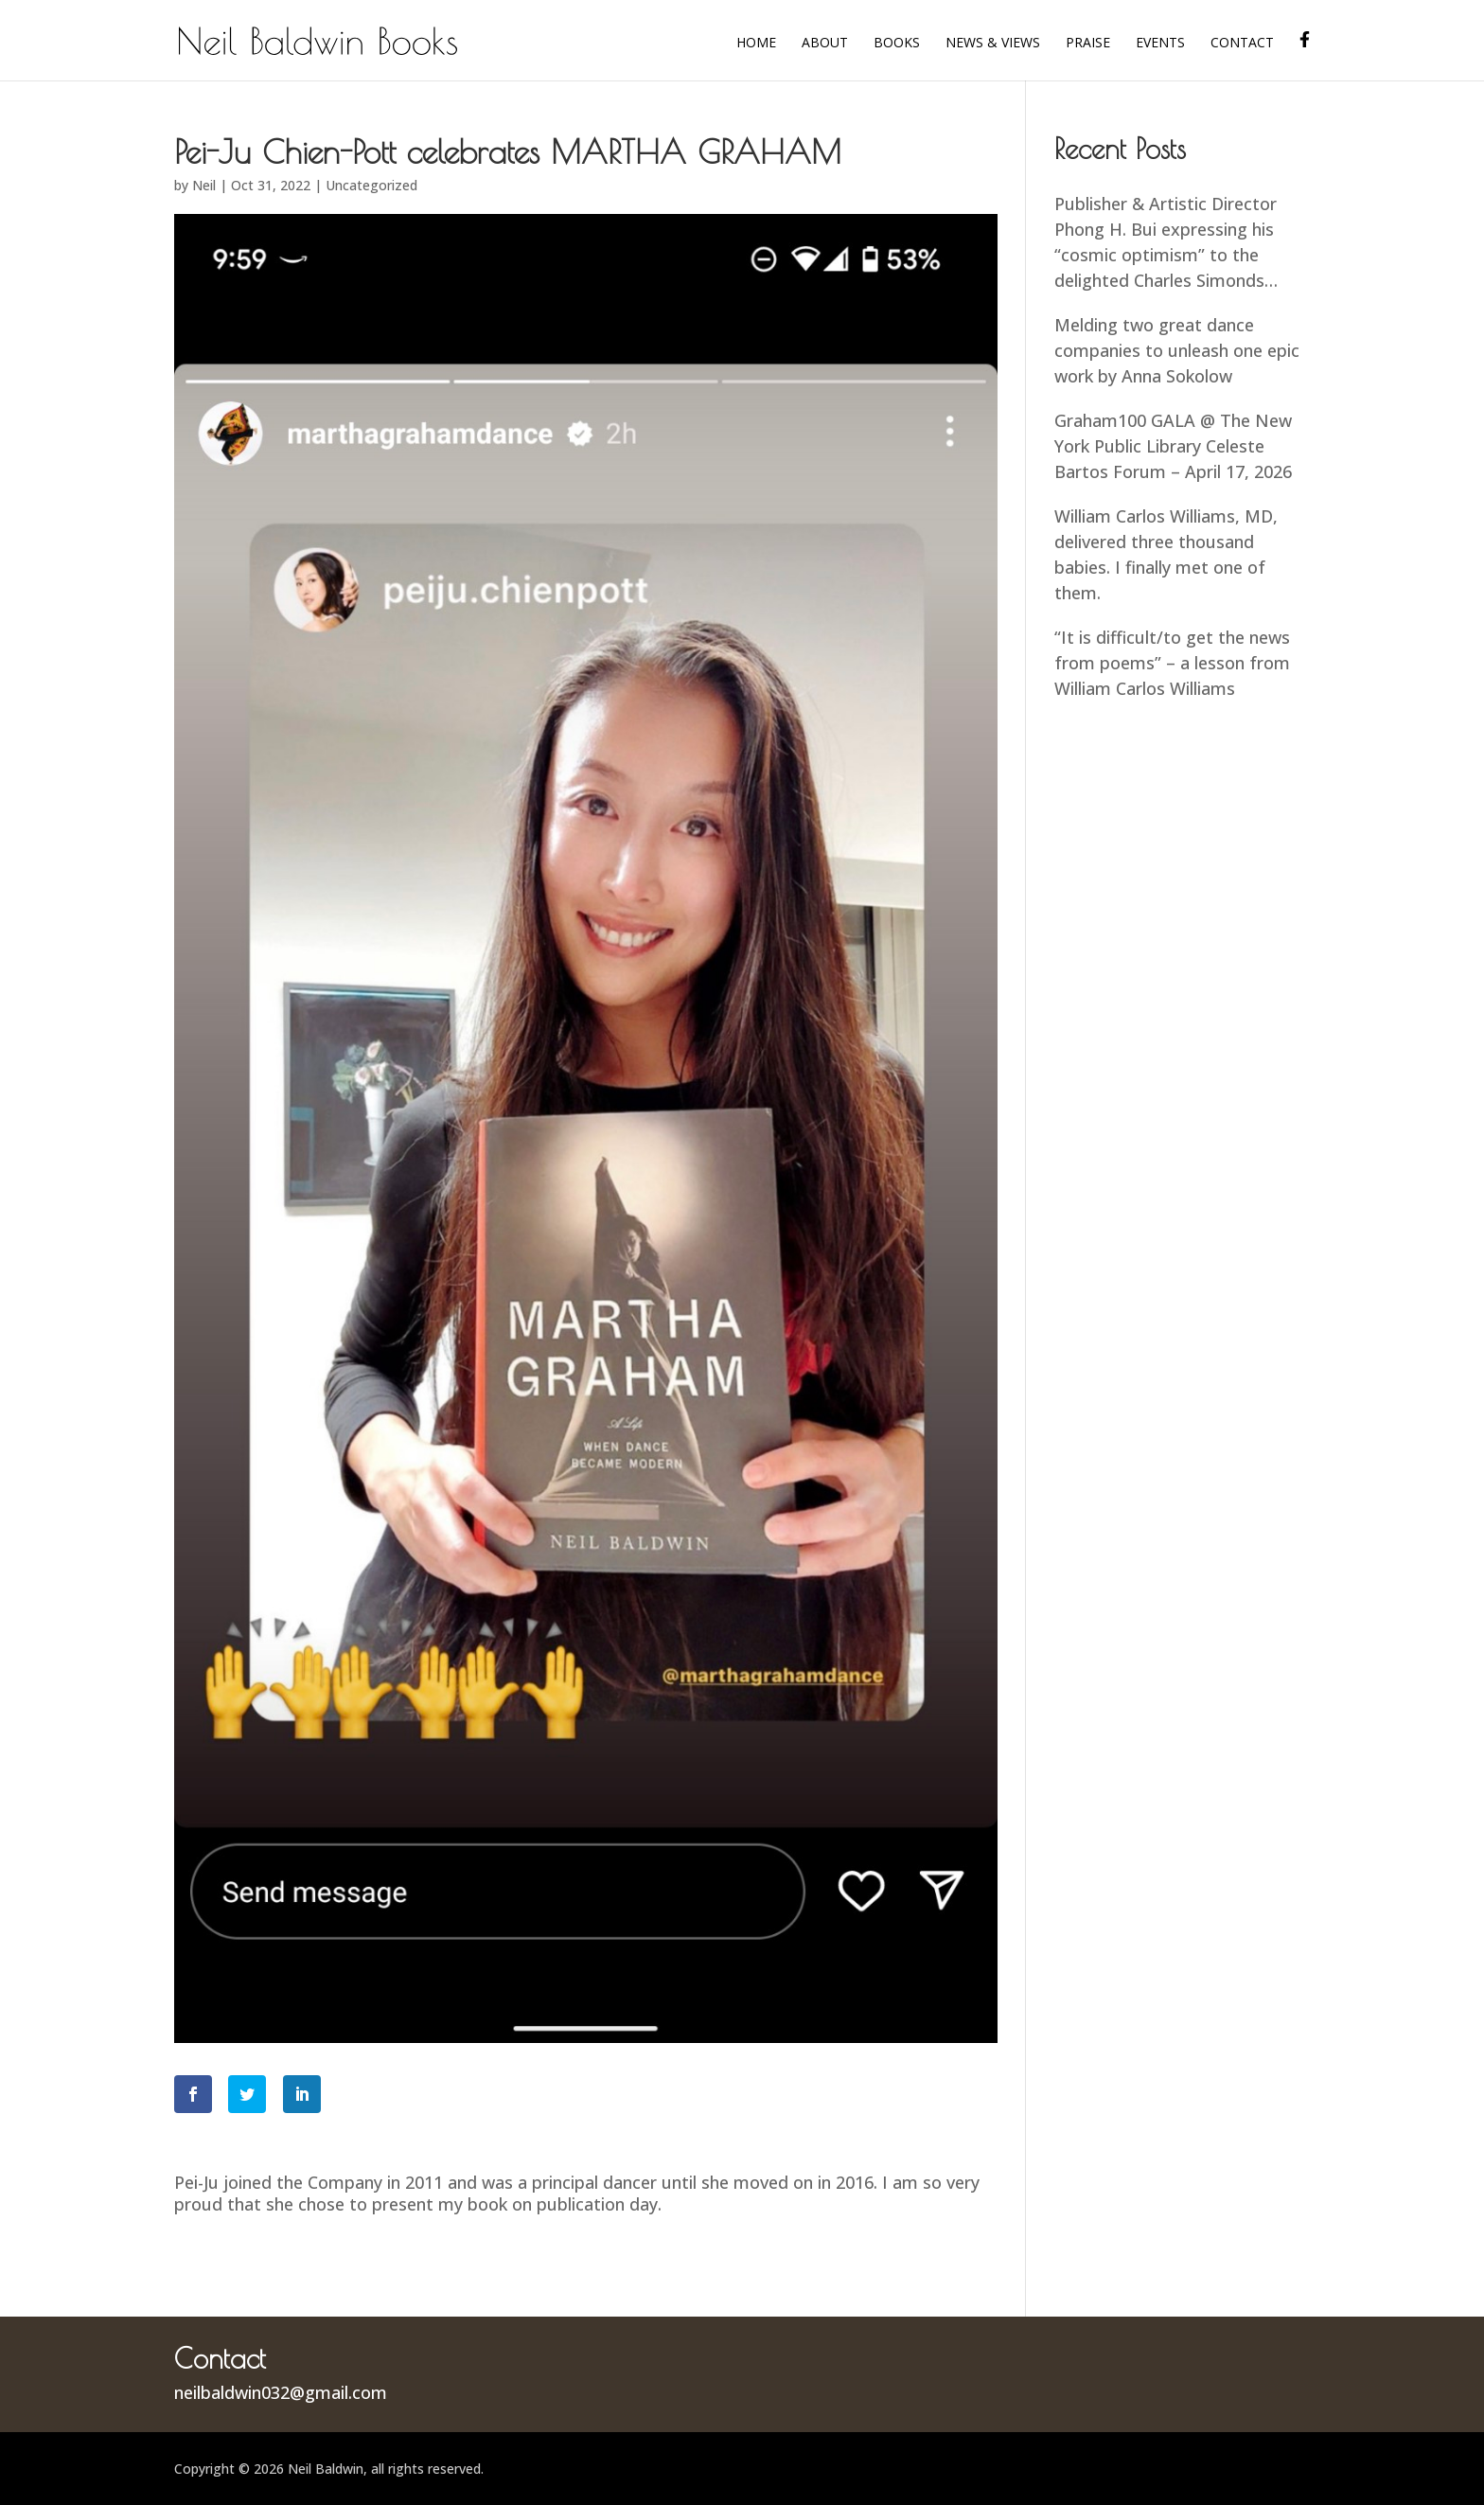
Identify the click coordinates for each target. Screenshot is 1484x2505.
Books (897, 43)
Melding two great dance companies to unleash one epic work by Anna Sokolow (1176, 350)
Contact (1242, 43)
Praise (1088, 43)
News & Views (992, 43)
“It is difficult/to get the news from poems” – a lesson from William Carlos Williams (1172, 663)
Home (756, 43)
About (825, 43)
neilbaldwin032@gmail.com (280, 2392)
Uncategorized (371, 185)
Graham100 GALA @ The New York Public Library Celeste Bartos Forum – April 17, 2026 (1173, 446)
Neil (204, 185)
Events (1160, 43)
